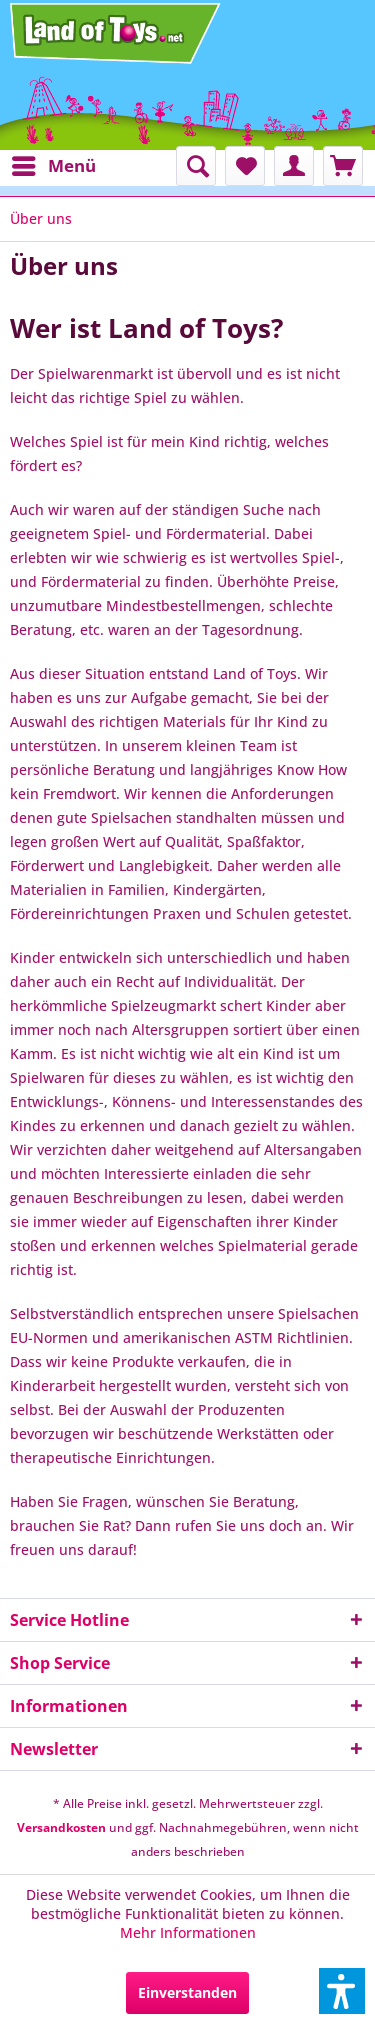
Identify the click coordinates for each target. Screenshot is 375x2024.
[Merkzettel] (245, 166)
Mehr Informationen (188, 1932)
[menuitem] (53, 166)
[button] (342, 1991)
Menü (54, 163)
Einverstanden (187, 1992)
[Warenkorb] (343, 166)
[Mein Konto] (294, 166)
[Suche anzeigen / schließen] (196, 166)
